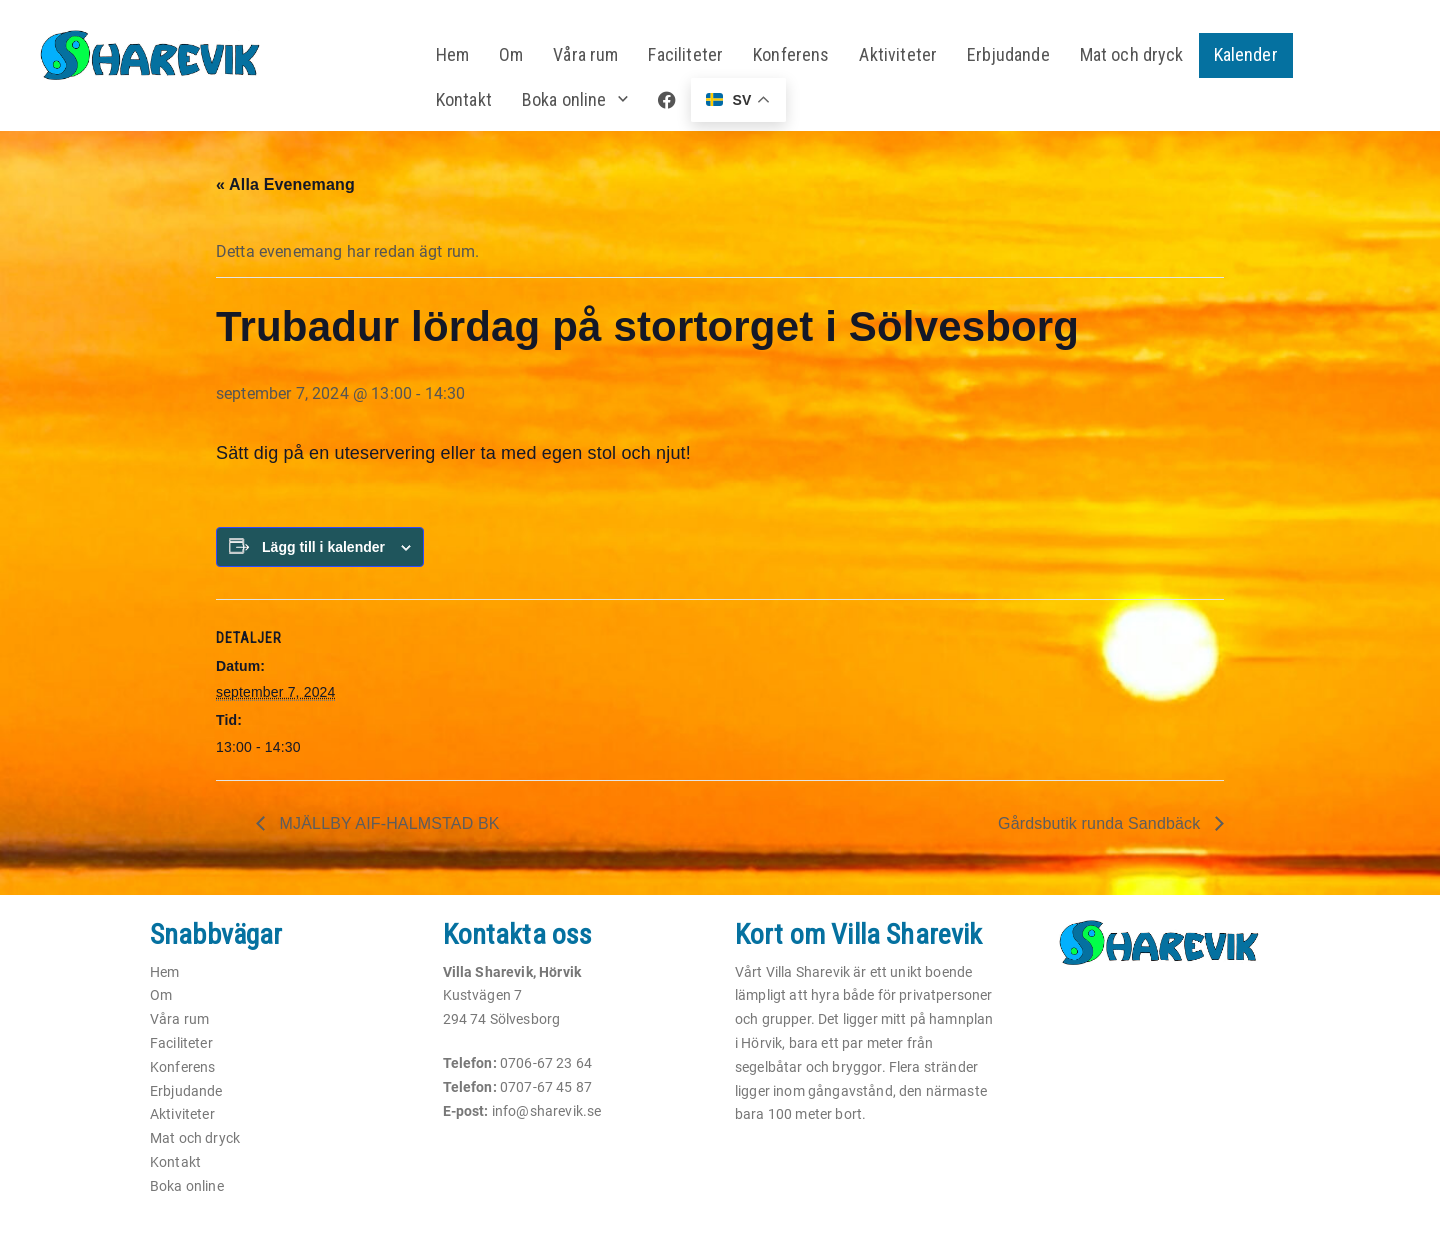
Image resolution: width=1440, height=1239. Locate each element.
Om (511, 54)
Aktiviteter (898, 54)
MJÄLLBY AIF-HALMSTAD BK (387, 823)
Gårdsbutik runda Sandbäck (1101, 823)
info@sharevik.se (547, 1111)
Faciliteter (685, 54)
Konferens (791, 54)
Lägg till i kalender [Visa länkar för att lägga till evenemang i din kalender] (323, 547)
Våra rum (585, 54)
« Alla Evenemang (285, 184)
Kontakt (464, 99)
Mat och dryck (1132, 54)
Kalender (1246, 54)
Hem (452, 54)
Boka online (564, 99)
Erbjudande (1008, 54)
